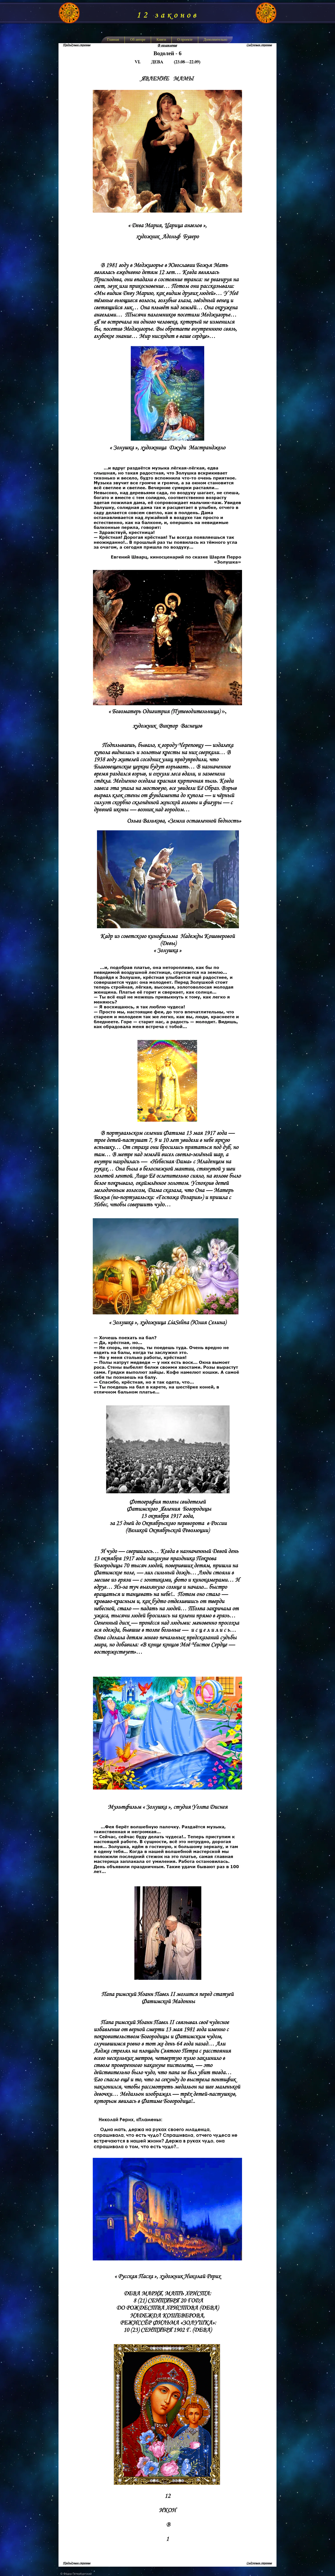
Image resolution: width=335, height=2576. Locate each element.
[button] (161, 39)
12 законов (167, 15)
